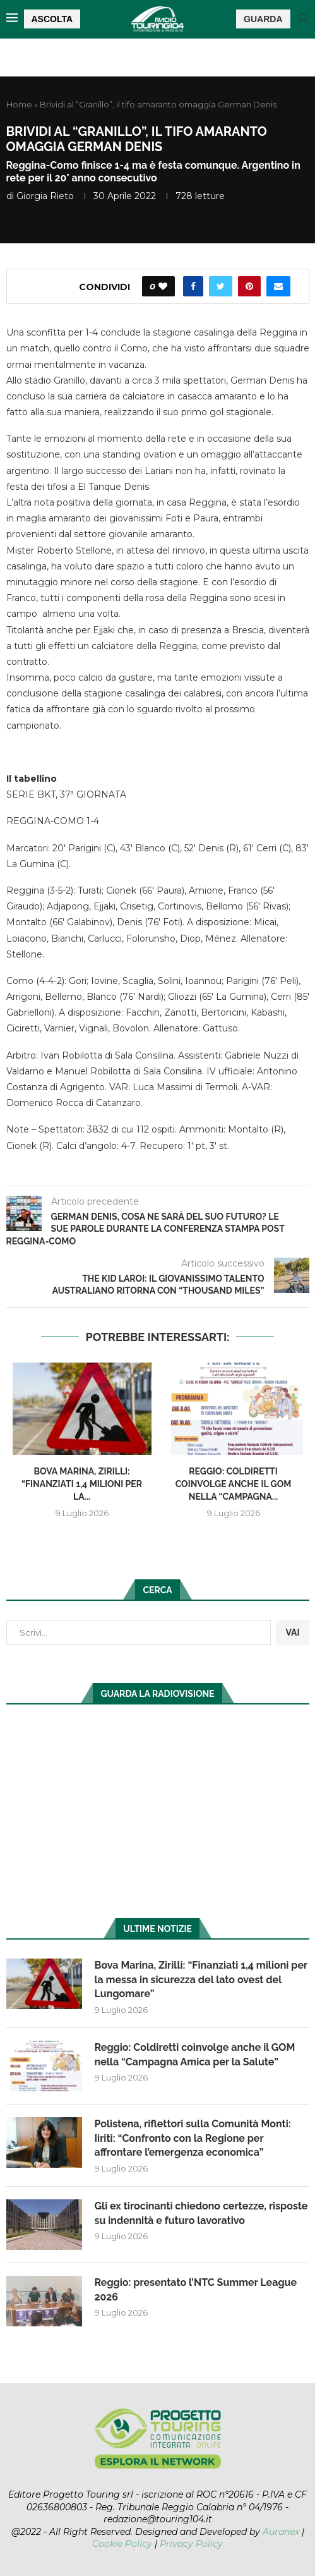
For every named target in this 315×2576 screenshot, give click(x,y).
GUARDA (263, 19)
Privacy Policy (191, 2543)
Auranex (281, 2531)
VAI (292, 1632)
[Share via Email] (278, 286)
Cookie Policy (122, 2543)
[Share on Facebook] (193, 286)
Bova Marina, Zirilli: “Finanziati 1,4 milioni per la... (81, 1483)
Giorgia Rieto (45, 196)
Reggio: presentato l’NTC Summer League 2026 (196, 2289)
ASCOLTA (52, 19)
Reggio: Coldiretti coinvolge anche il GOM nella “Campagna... (233, 1483)
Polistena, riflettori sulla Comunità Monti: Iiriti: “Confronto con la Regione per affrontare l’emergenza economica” (193, 2138)
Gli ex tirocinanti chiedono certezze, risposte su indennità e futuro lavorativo (201, 2213)
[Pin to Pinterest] (249, 286)
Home (19, 104)
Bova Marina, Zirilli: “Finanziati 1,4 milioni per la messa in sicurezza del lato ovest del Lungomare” (201, 1979)
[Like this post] (162, 286)
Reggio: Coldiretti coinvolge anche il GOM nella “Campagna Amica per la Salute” (195, 2054)
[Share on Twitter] (220, 286)
